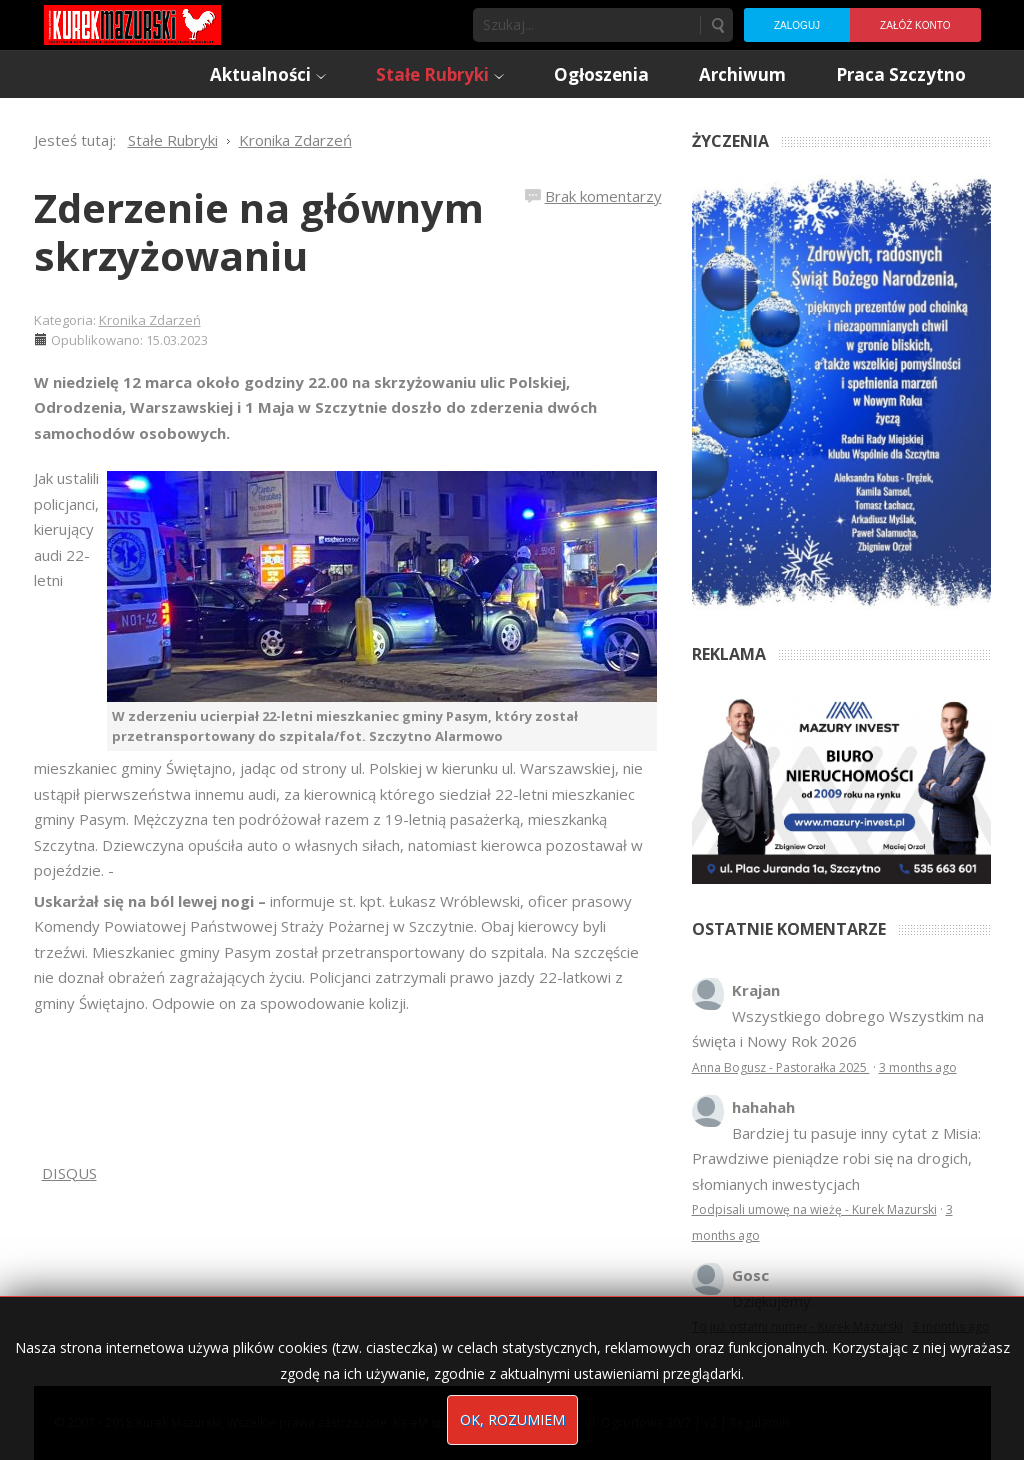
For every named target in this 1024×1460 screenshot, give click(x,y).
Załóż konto (915, 25)
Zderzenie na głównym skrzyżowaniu (259, 231)
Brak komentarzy (603, 196)
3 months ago (918, 1067)
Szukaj (717, 25)
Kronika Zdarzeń (150, 320)
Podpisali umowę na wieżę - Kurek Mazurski (814, 1209)
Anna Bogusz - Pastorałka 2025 (781, 1067)
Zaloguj (797, 25)
